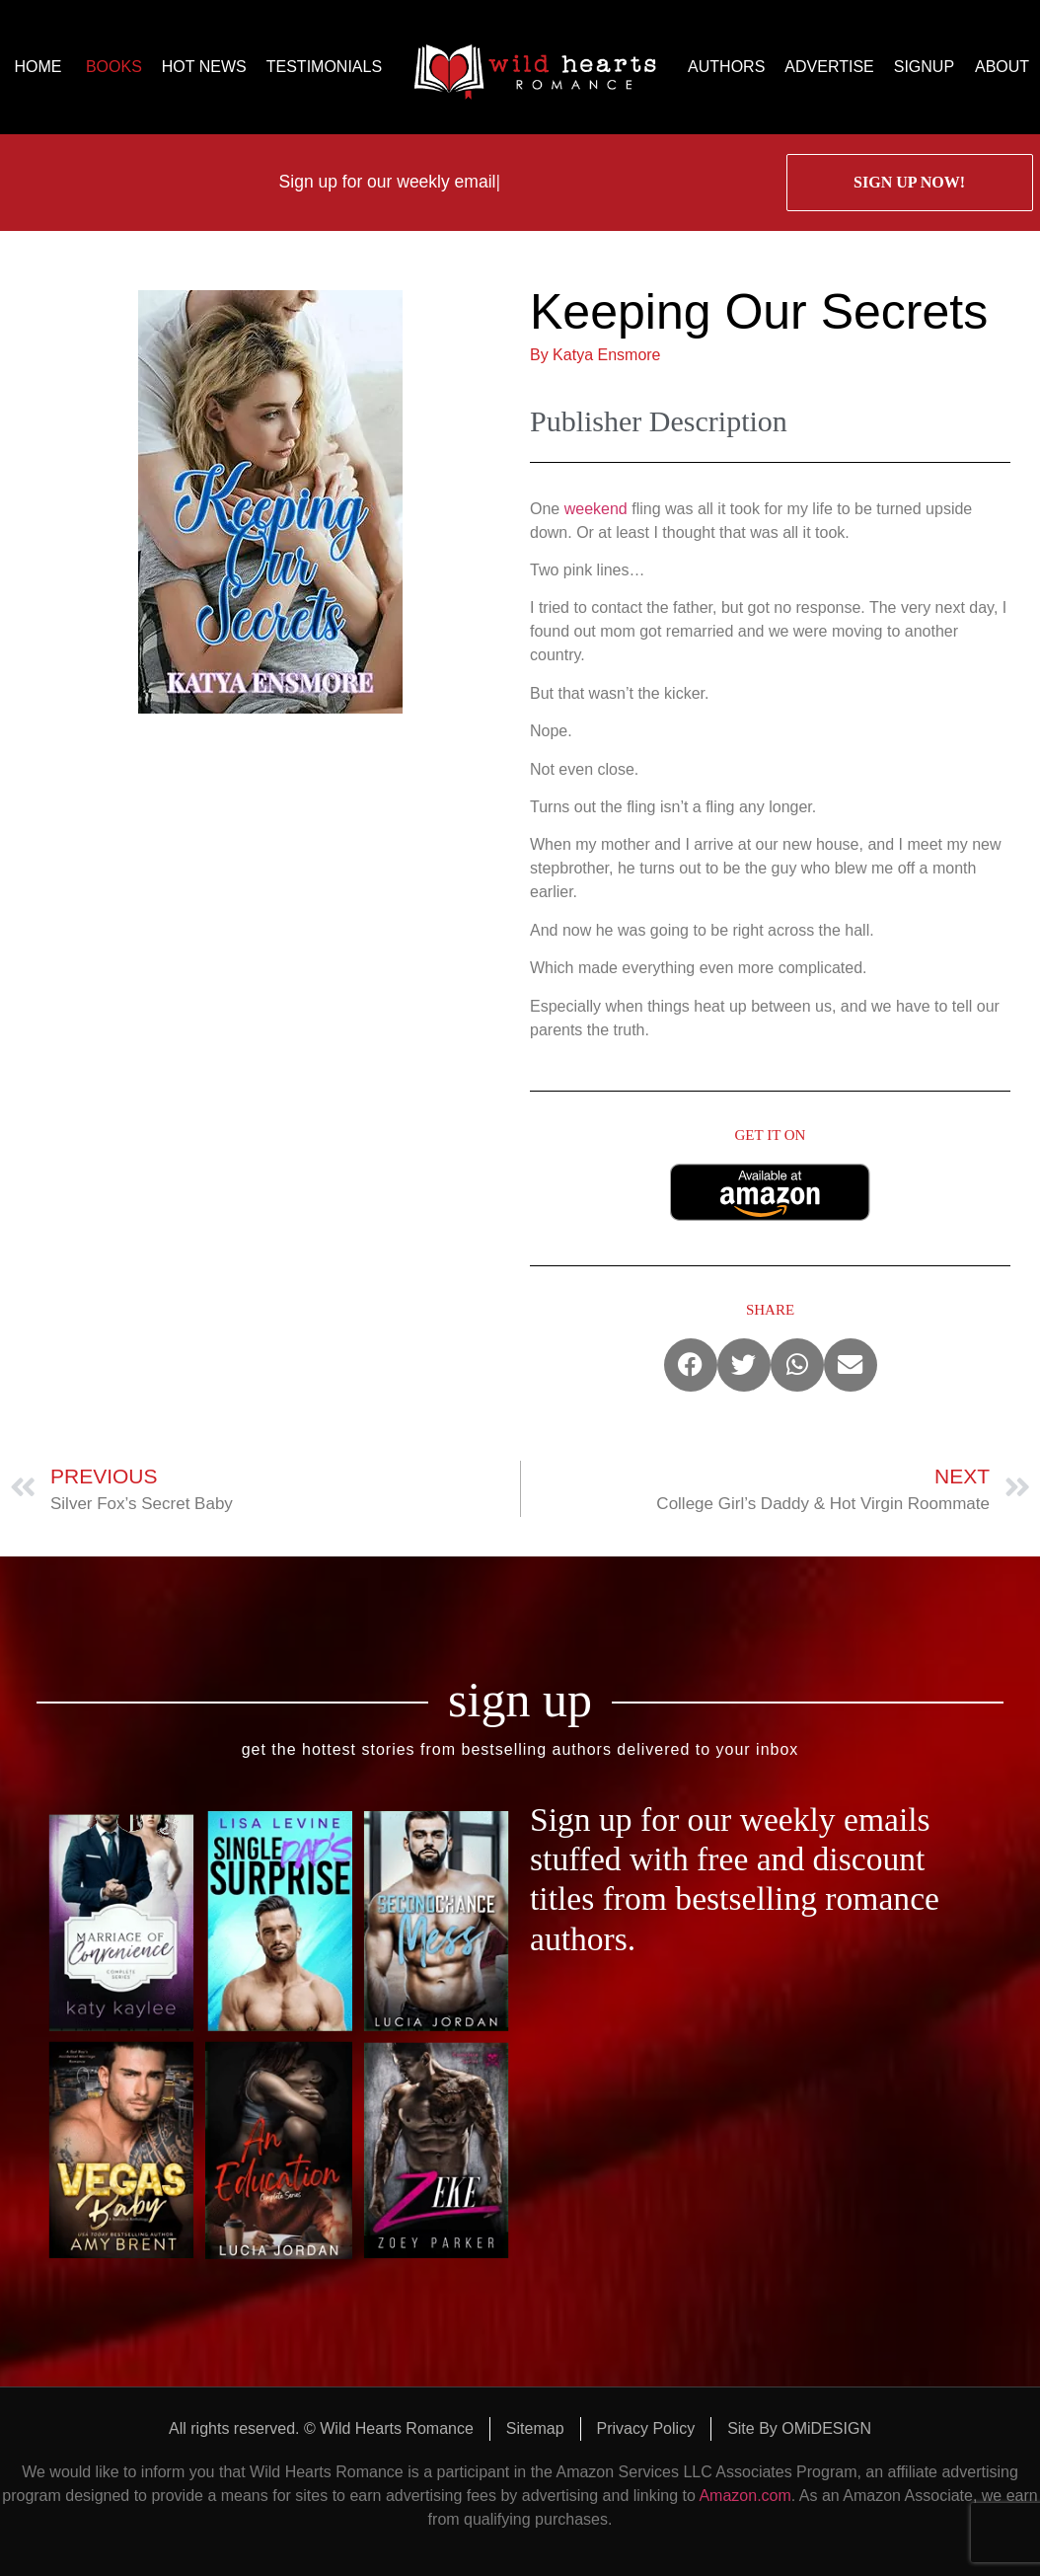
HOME (37, 66)
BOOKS (114, 66)
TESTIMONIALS (324, 66)
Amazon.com (744, 2495)
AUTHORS (726, 66)
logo (534, 67)
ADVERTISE (828, 66)
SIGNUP (924, 66)
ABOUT (1002, 66)
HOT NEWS (204, 66)
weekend (596, 508)
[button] (690, 1365)
